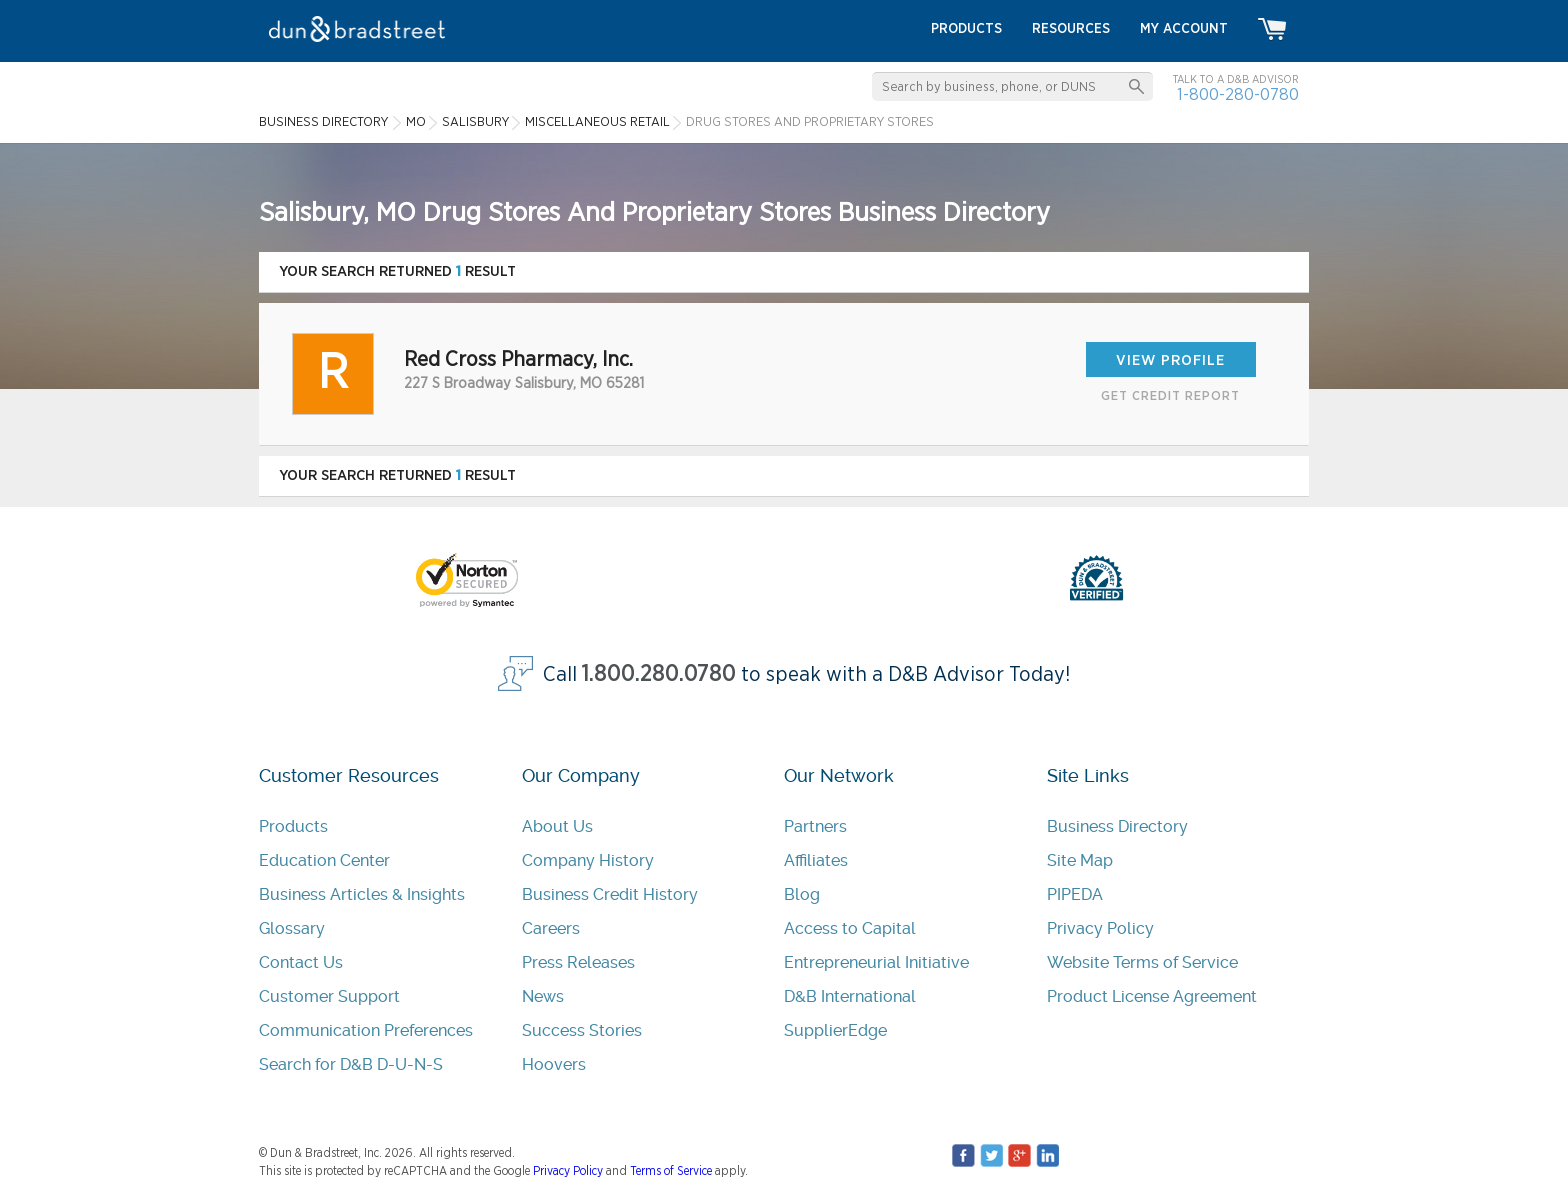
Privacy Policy (1100, 928)
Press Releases (578, 962)
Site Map (1080, 860)
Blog (802, 894)
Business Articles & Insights (362, 894)
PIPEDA (1075, 894)
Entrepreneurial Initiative (876, 962)
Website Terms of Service (1142, 962)
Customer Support (329, 996)
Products (293, 826)
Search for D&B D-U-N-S (351, 1064)
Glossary (292, 928)
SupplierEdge (835, 1030)
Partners (815, 826)
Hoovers (554, 1064)
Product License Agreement (1152, 996)
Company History (588, 860)
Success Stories (582, 1030)
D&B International (850, 996)
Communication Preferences (366, 1030)
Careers (551, 928)
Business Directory (1117, 826)
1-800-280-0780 (1238, 94)
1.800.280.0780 (659, 674)
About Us (557, 826)
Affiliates (816, 860)
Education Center (324, 860)
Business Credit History (610, 894)
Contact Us (301, 962)
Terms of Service (671, 1171)
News (543, 996)
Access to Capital (850, 928)
